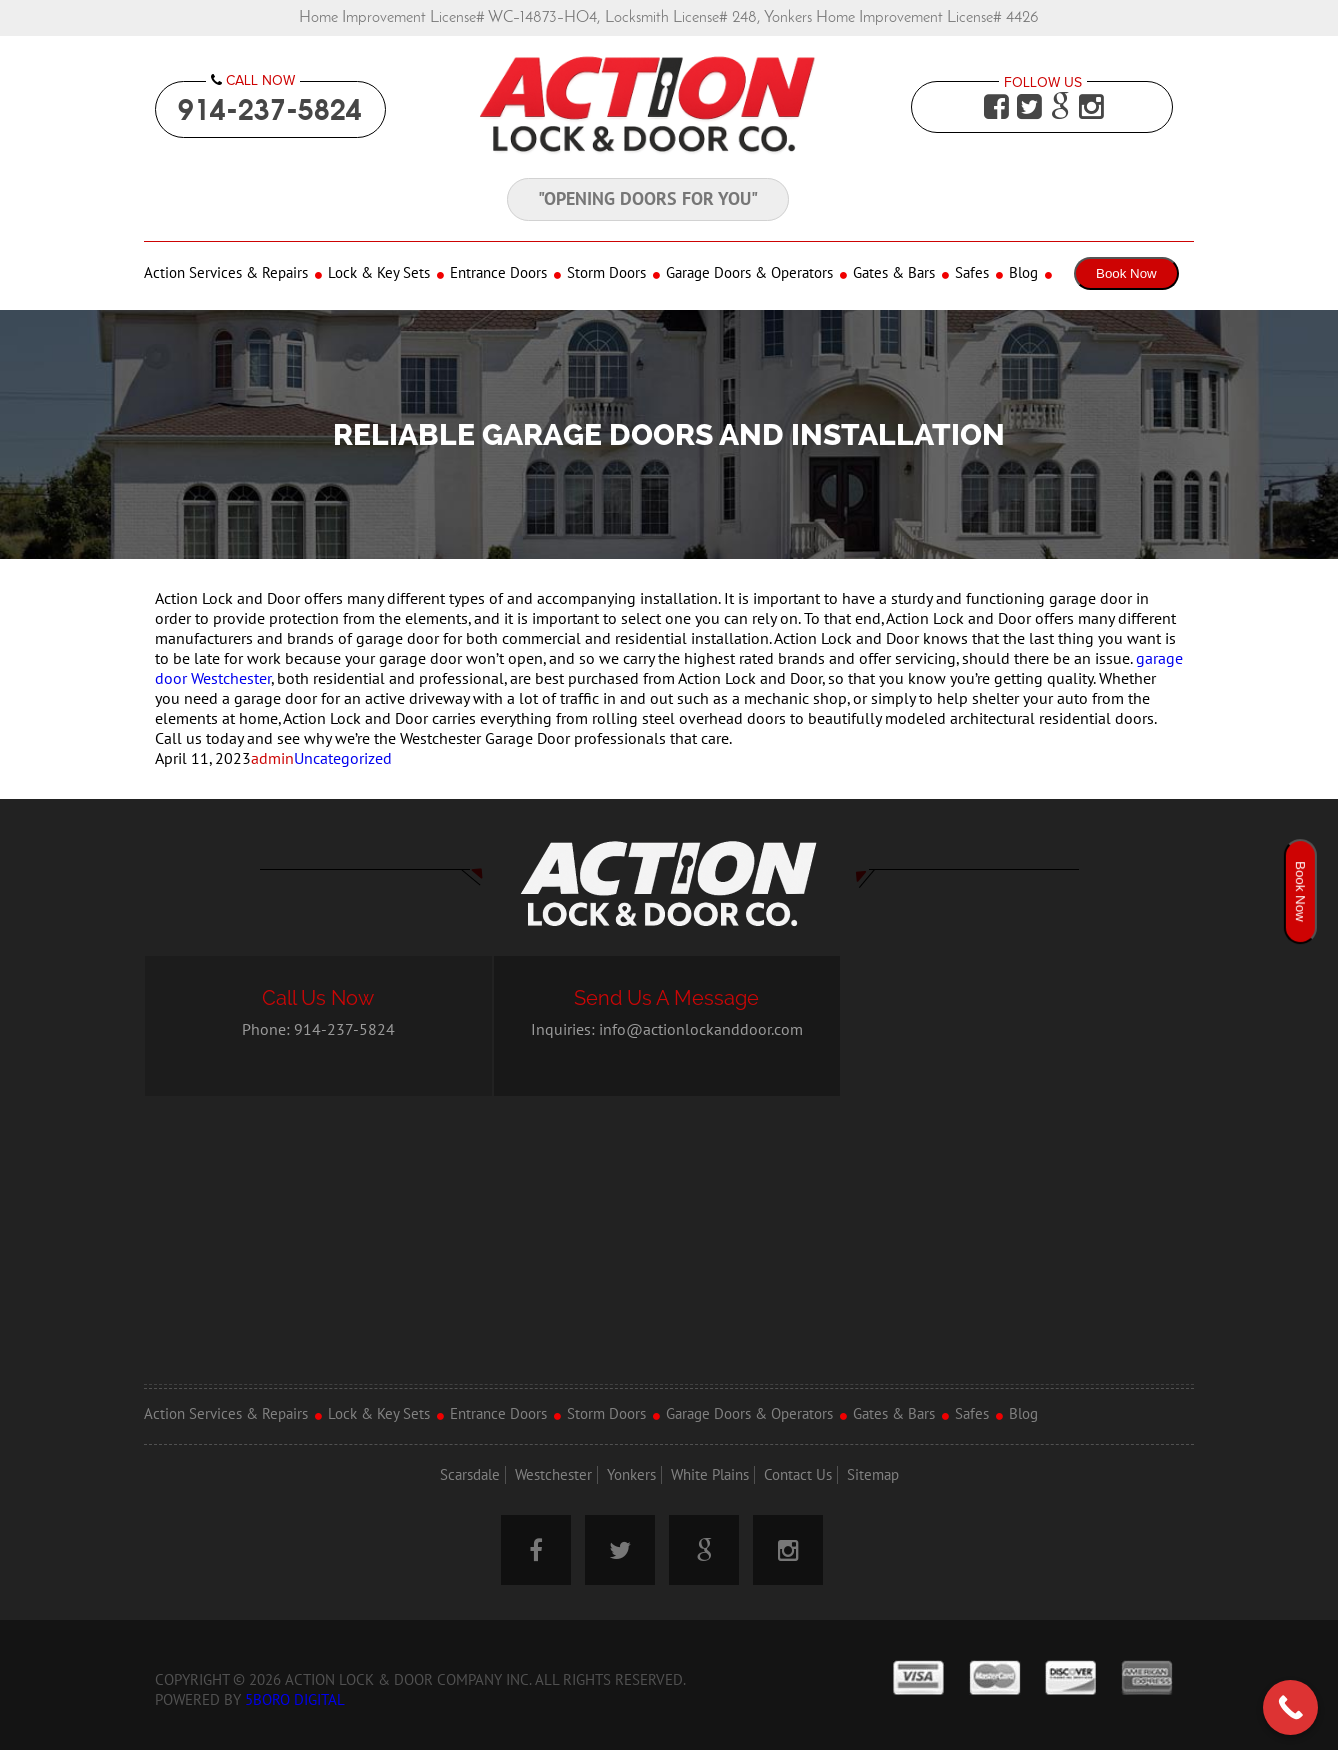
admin (272, 759)
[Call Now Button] (1290, 1707)
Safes (972, 273)
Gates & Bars (894, 273)
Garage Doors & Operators (749, 273)
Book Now (1126, 273)
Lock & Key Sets (379, 273)
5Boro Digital (295, 1700)
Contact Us (798, 1475)
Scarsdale (470, 1475)
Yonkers (631, 1475)
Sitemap (873, 1475)
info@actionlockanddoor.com (701, 1030)
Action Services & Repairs (226, 273)
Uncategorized (343, 759)
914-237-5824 (270, 109)
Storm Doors (606, 273)
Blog (1023, 273)
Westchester (553, 1475)
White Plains (710, 1475)
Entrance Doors (498, 273)
